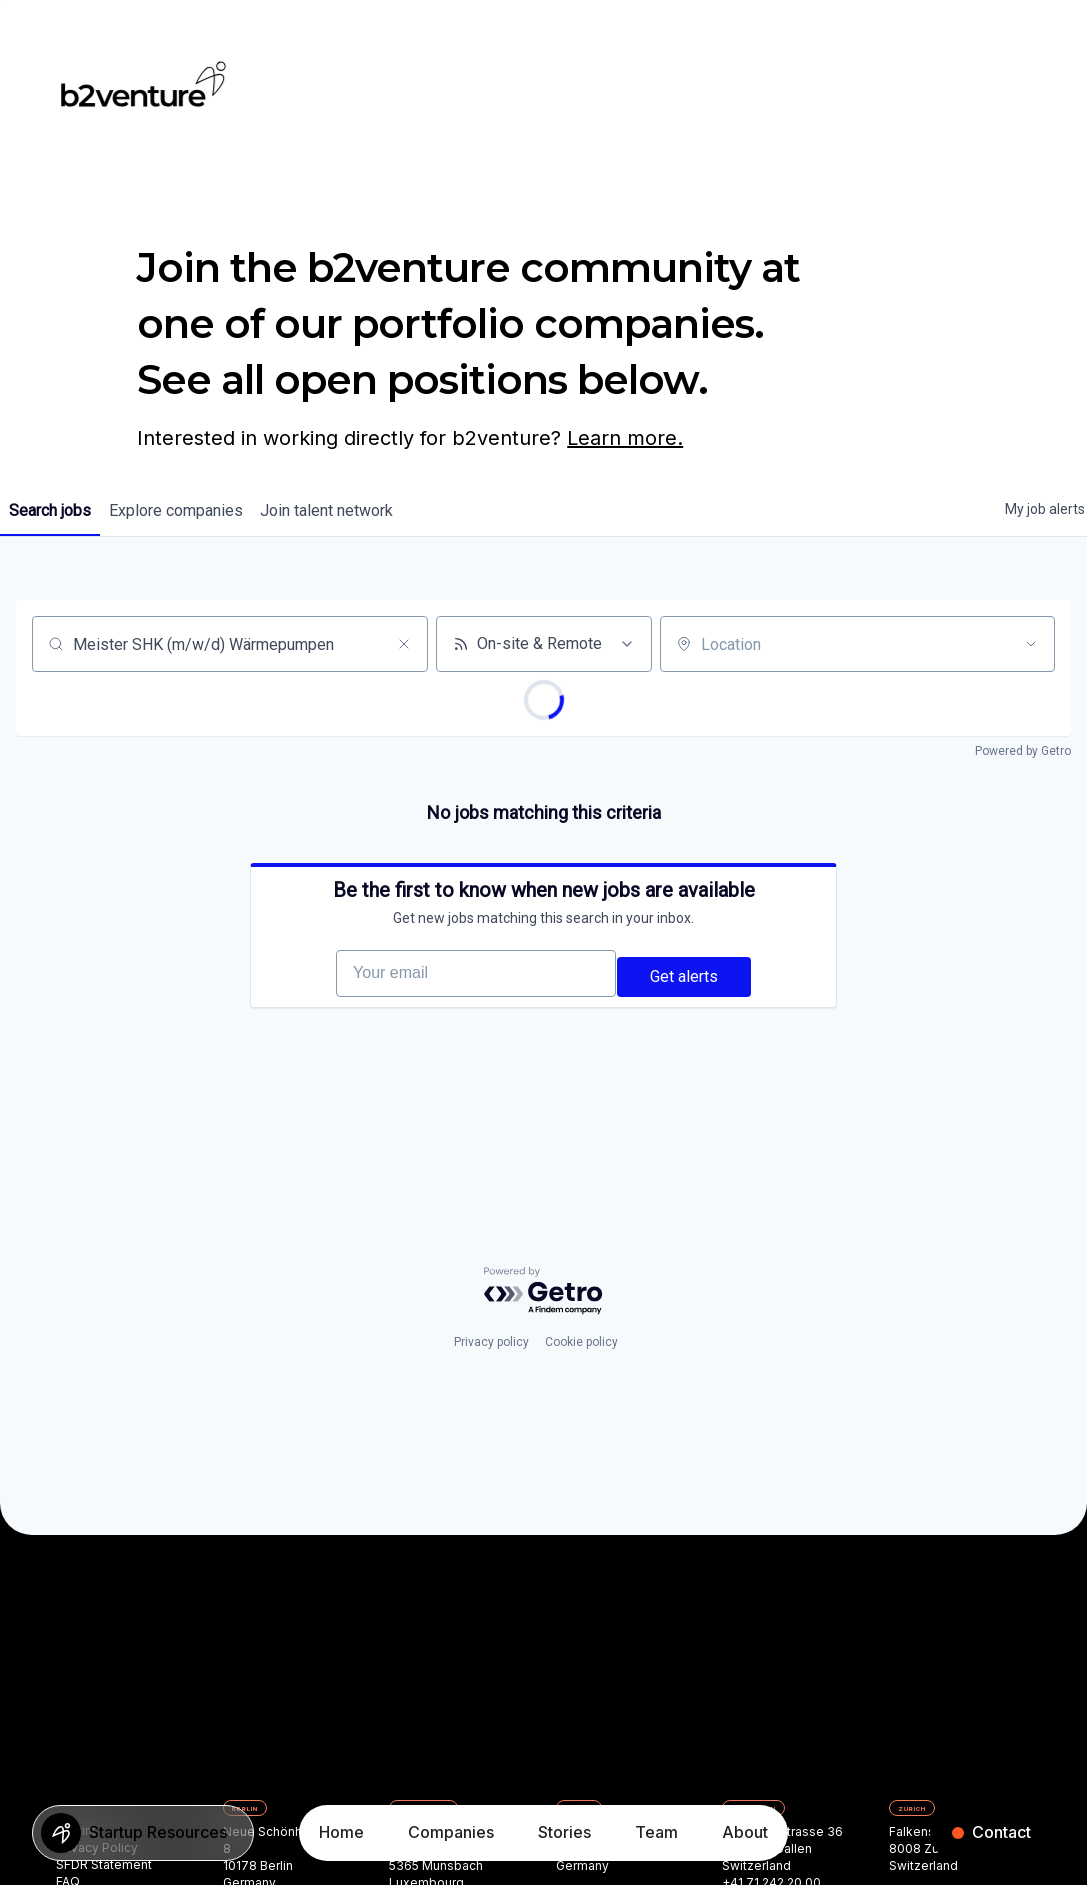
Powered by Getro (1023, 751)
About (745, 1832)
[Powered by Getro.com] (544, 1332)
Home (341, 1832)
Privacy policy (491, 1384)
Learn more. (625, 438)
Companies (451, 1832)
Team (656, 1832)
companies (197, 510)
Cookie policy (581, 1384)
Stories (564, 1832)
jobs (57, 510)
